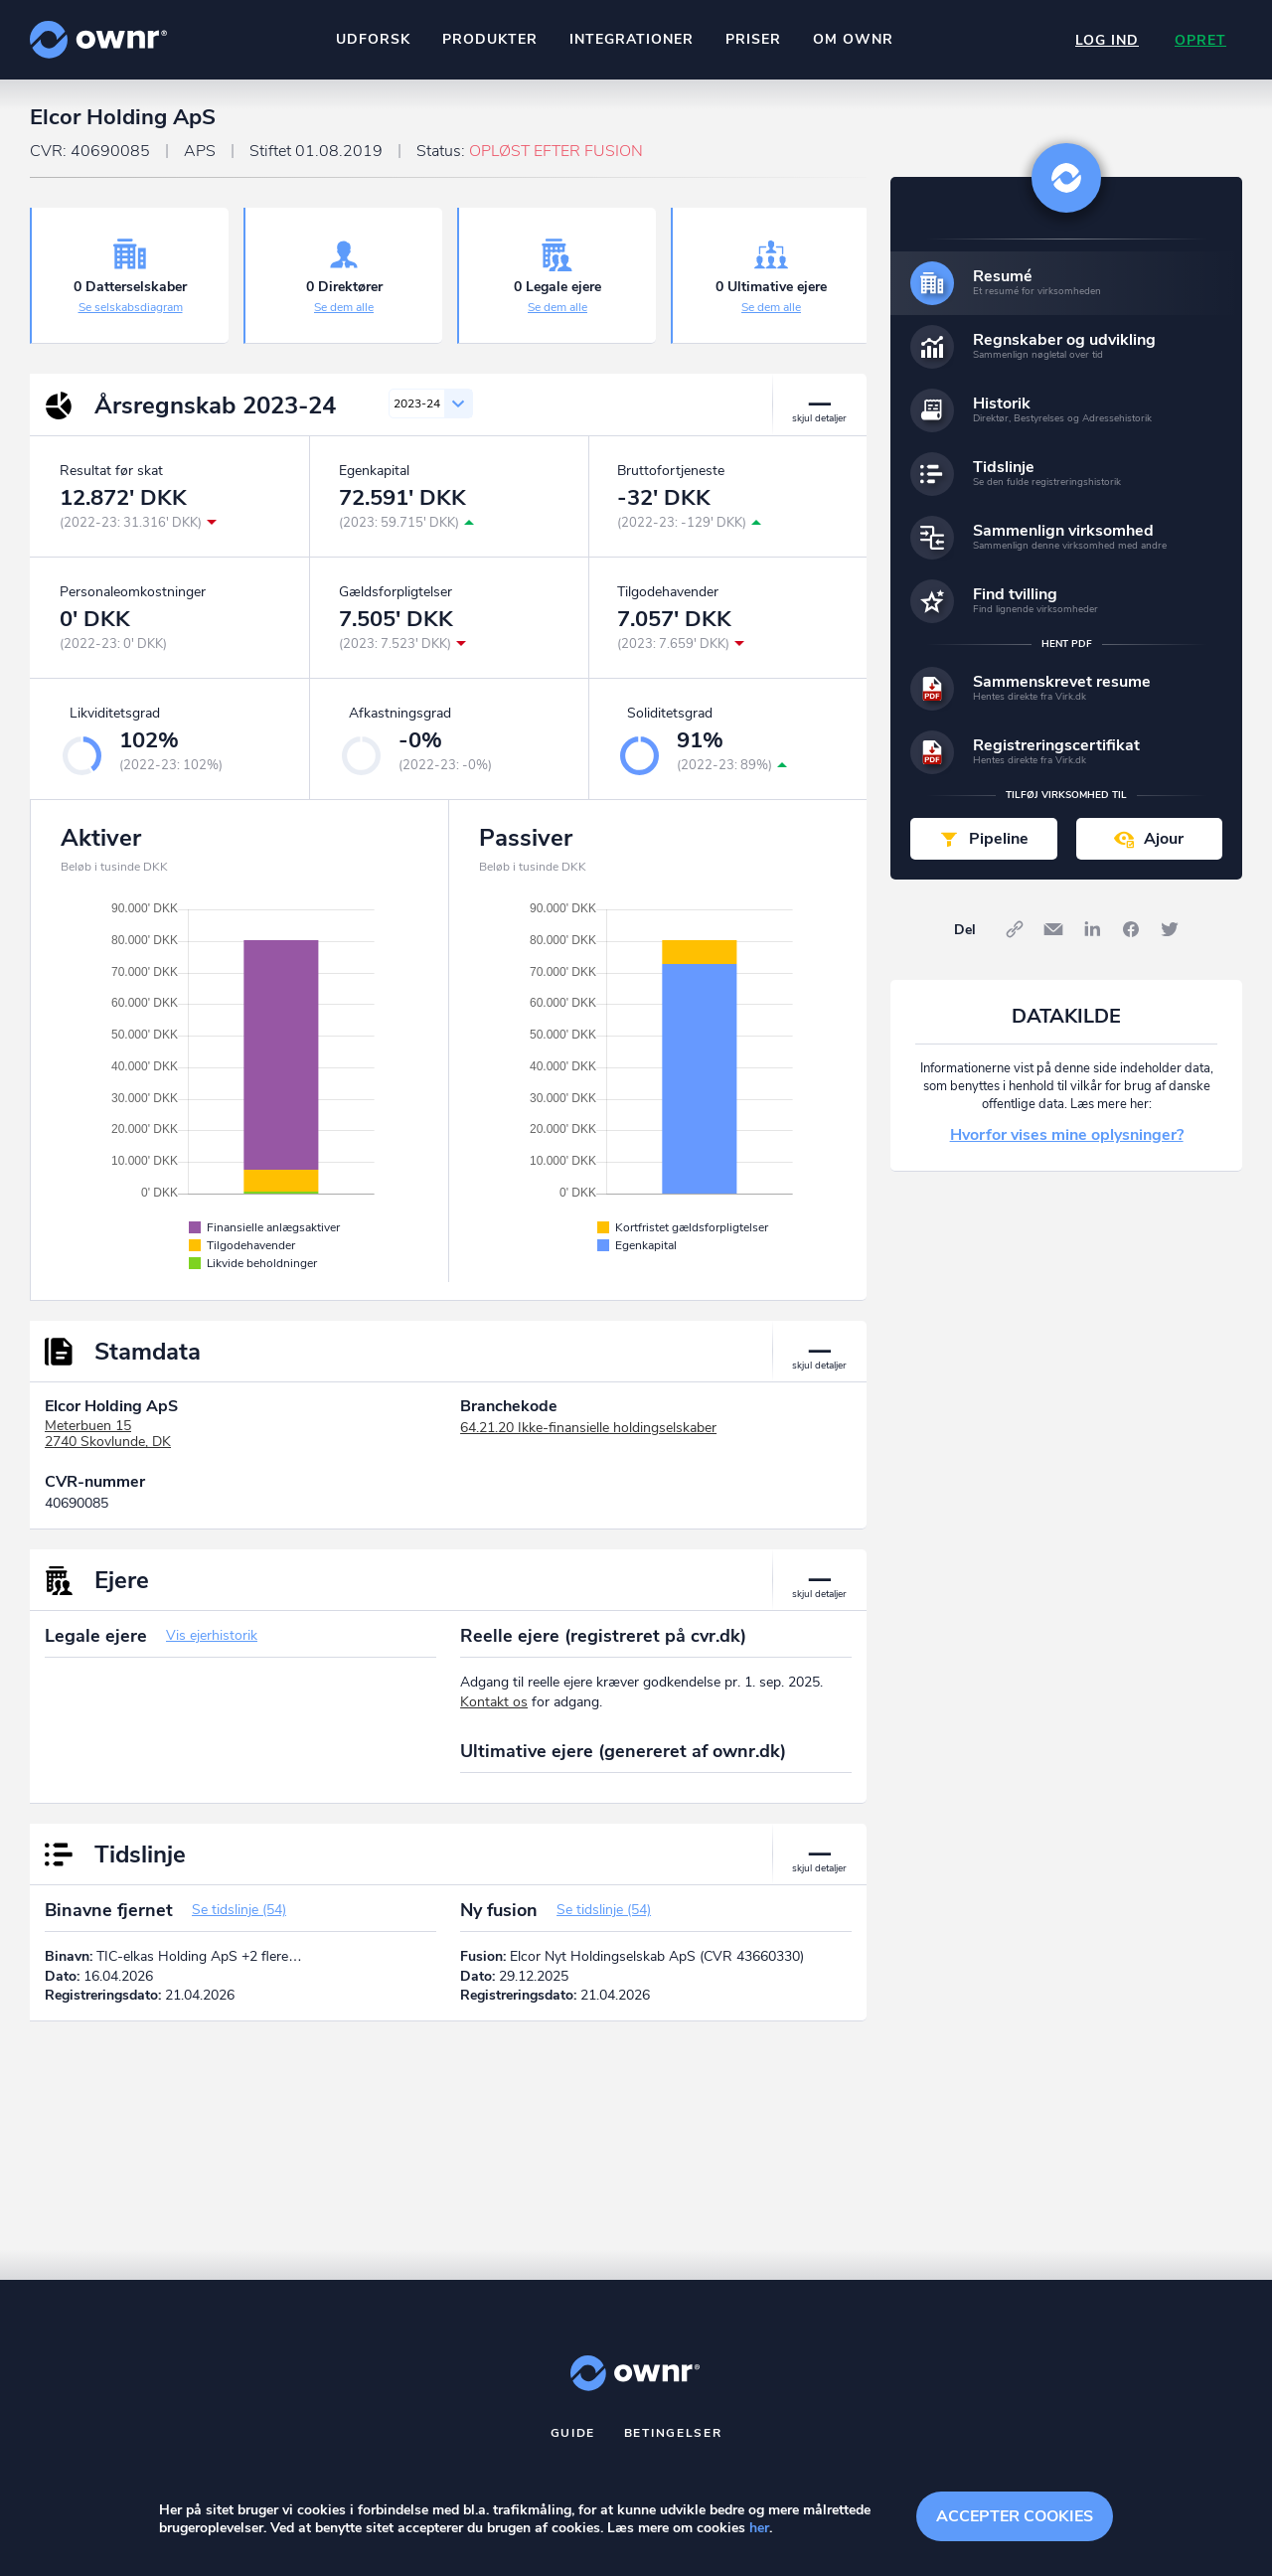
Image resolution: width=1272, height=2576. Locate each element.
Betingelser (673, 2433)
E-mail (1053, 929)
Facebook (1131, 929)
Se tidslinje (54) (239, 1909)
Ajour (1164, 839)
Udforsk (373, 39)
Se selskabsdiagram (131, 307)
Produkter (490, 39)
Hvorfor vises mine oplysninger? (1067, 1135)
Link (1015, 929)
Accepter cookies (1014, 2516)
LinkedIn (1092, 929)
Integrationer (631, 39)
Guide (573, 2433)
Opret (1200, 40)
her (759, 2527)
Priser (753, 39)
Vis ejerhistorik (211, 1635)
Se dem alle (344, 307)
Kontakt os (494, 1701)
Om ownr (853, 39)
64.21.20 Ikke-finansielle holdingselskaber (588, 1427)
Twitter (1170, 929)
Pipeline (999, 839)
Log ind (1107, 40)
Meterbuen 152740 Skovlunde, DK (108, 1434)
